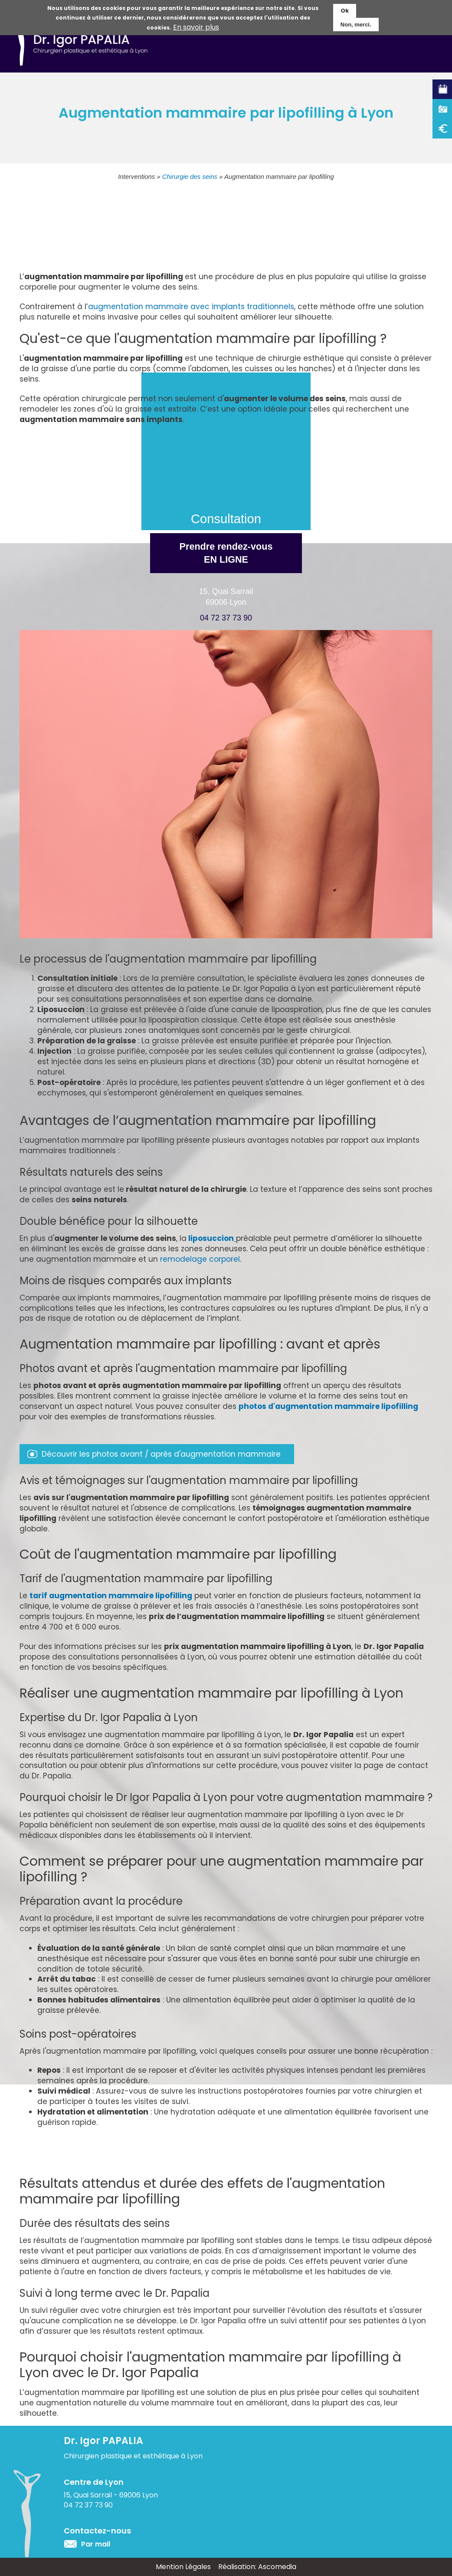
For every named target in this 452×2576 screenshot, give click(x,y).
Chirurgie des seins (189, 176)
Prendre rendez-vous (226, 553)
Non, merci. (356, 22)
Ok (345, 9)
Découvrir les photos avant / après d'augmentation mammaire (161, 1454)
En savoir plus (196, 25)
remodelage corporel (200, 1259)
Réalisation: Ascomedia (257, 2567)
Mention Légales (183, 2567)
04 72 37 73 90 (226, 617)
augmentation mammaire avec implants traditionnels (191, 306)
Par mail (95, 2544)
